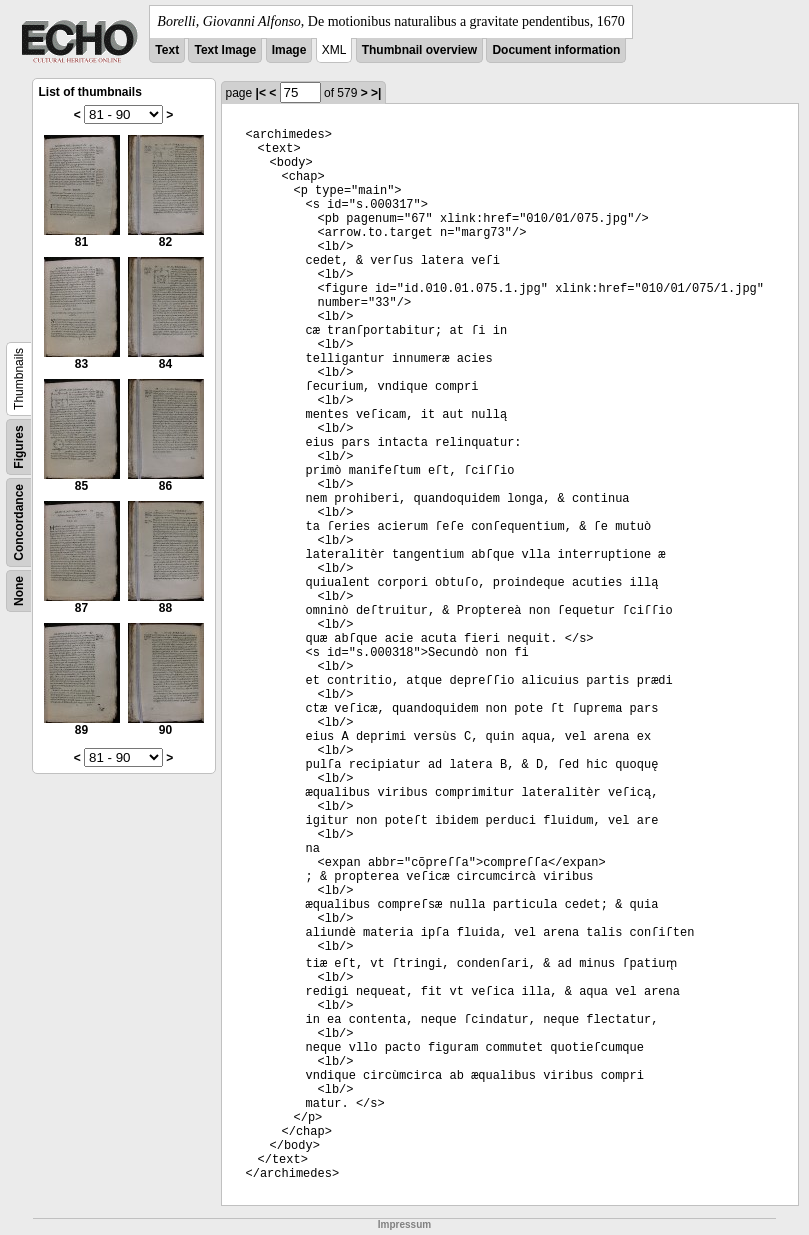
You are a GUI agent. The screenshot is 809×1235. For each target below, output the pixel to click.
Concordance (19, 522)
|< (261, 93)
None (19, 591)
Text (167, 50)
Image (289, 50)
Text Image (225, 50)
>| (376, 93)
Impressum (404, 1224)
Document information (556, 50)
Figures (19, 446)
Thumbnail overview (419, 50)
